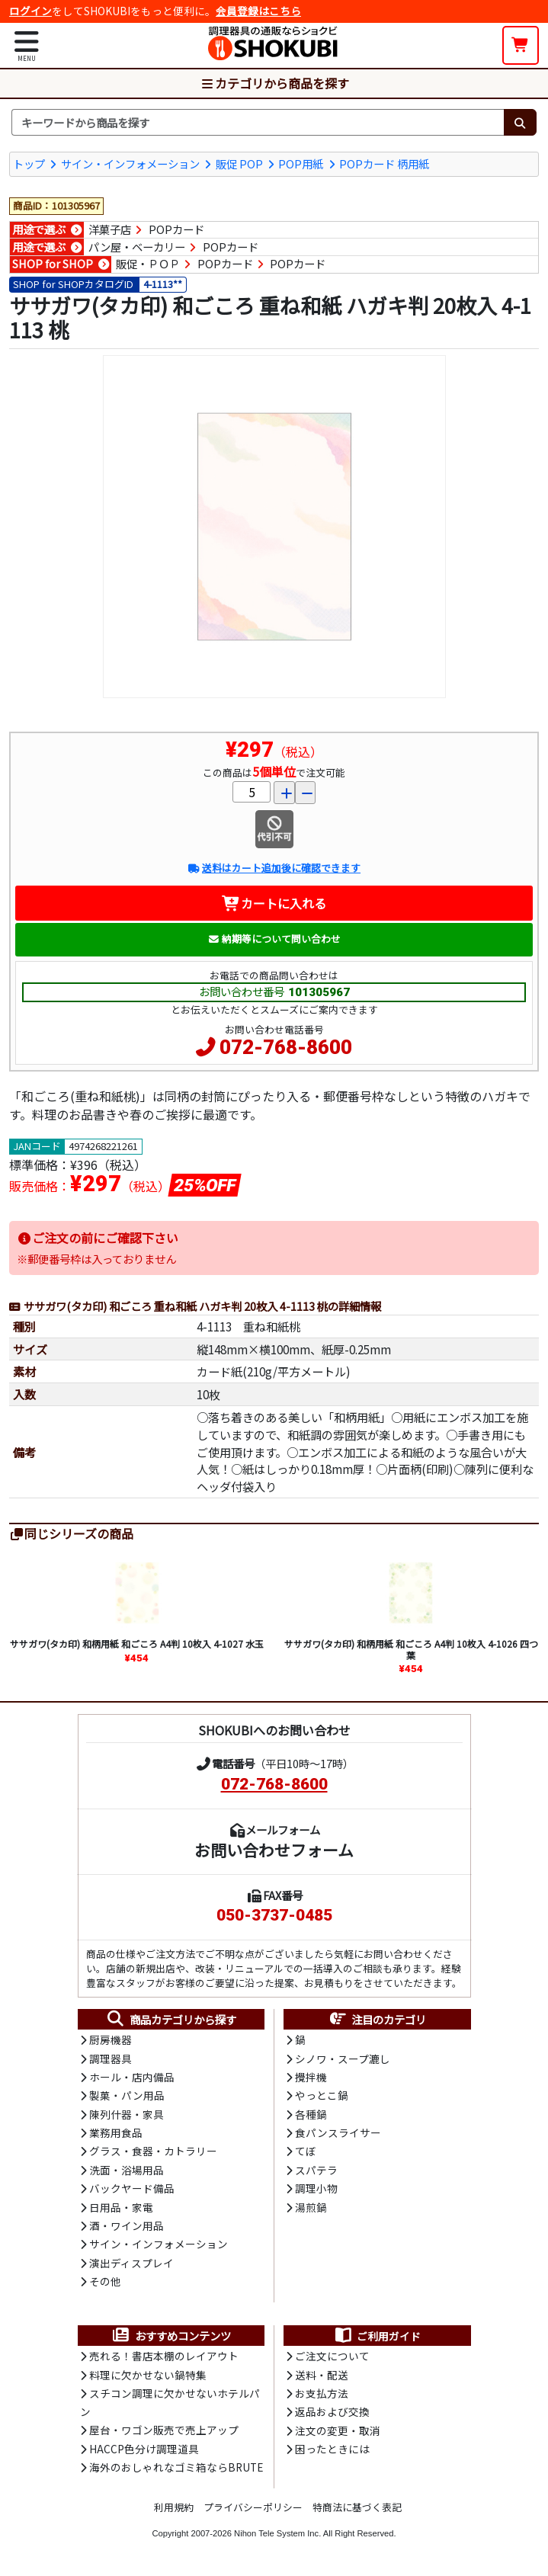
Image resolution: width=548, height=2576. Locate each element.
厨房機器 (110, 2039)
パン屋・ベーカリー (136, 246)
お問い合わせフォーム (274, 1849)
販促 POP (239, 163)
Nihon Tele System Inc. (277, 2533)
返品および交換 (332, 2411)
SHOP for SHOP (52, 263)
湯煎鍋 (311, 2207)
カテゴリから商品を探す (274, 83)
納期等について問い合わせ (274, 938)
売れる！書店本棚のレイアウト (164, 2355)
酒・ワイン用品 (126, 2225)
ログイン (30, 10)
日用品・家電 (121, 2207)
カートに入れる (274, 903)
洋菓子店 (109, 229)
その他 (105, 2281)
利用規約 (174, 2507)
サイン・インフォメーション (130, 163)
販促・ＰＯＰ (148, 263)
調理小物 (316, 2188)
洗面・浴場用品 (126, 2169)
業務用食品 (116, 2132)
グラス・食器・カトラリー (153, 2150)
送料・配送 (321, 2374)
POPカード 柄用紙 (384, 163)
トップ (29, 163)
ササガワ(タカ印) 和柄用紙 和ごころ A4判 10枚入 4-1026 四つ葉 (411, 1649)
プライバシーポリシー (253, 2507)
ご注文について (332, 2355)
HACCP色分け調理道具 (144, 2448)
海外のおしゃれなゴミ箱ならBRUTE (176, 2467)
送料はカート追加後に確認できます (274, 867)
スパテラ (316, 2169)
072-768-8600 (286, 1047)
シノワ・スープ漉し (342, 2058)
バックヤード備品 (132, 2188)
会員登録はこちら (258, 10)
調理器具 (110, 2058)
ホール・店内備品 (132, 2076)
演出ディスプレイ (131, 2262)
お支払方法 (321, 2393)
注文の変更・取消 (337, 2430)
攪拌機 (311, 2076)
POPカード (176, 229)
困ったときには (332, 2448)
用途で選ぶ (39, 229)
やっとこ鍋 (321, 2095)
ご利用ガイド (377, 2336)
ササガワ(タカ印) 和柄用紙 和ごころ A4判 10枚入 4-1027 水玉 (137, 1643)
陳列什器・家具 (126, 2114)
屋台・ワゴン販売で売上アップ (164, 2429)
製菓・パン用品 (127, 2095)
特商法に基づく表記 (357, 2507)
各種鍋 (311, 2114)
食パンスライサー (338, 2132)
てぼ (305, 2150)
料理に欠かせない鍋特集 (148, 2374)
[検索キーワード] (257, 122)
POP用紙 (300, 163)
